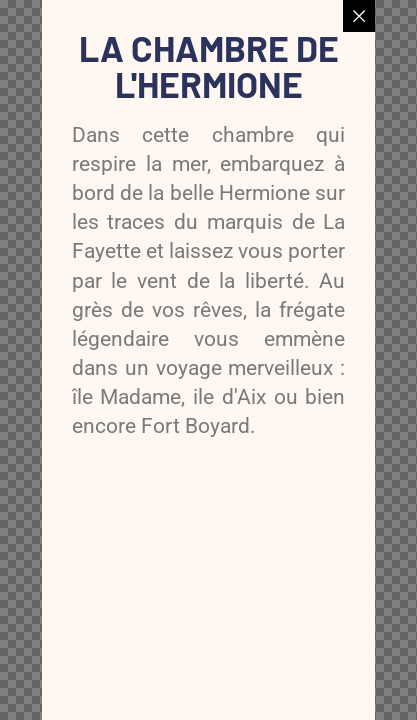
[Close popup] (359, 16)
